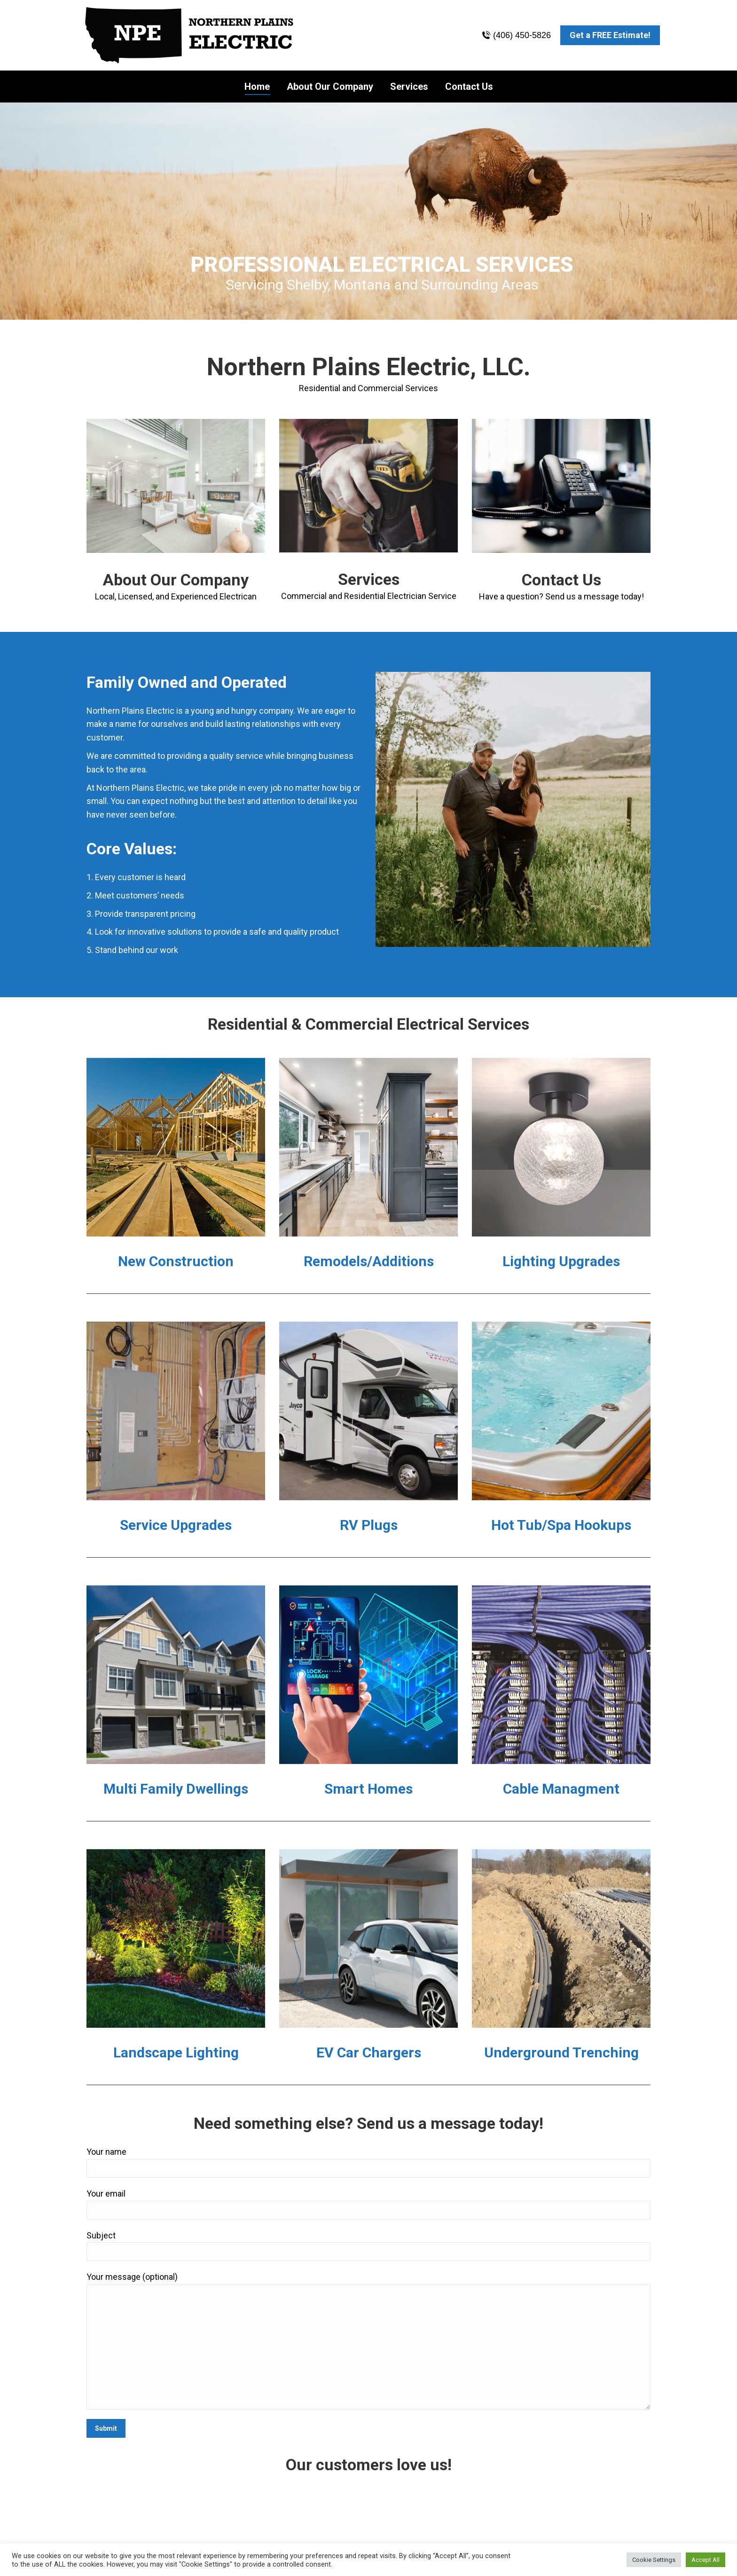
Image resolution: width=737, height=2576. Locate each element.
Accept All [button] (705, 2559)
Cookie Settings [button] (653, 2559)
